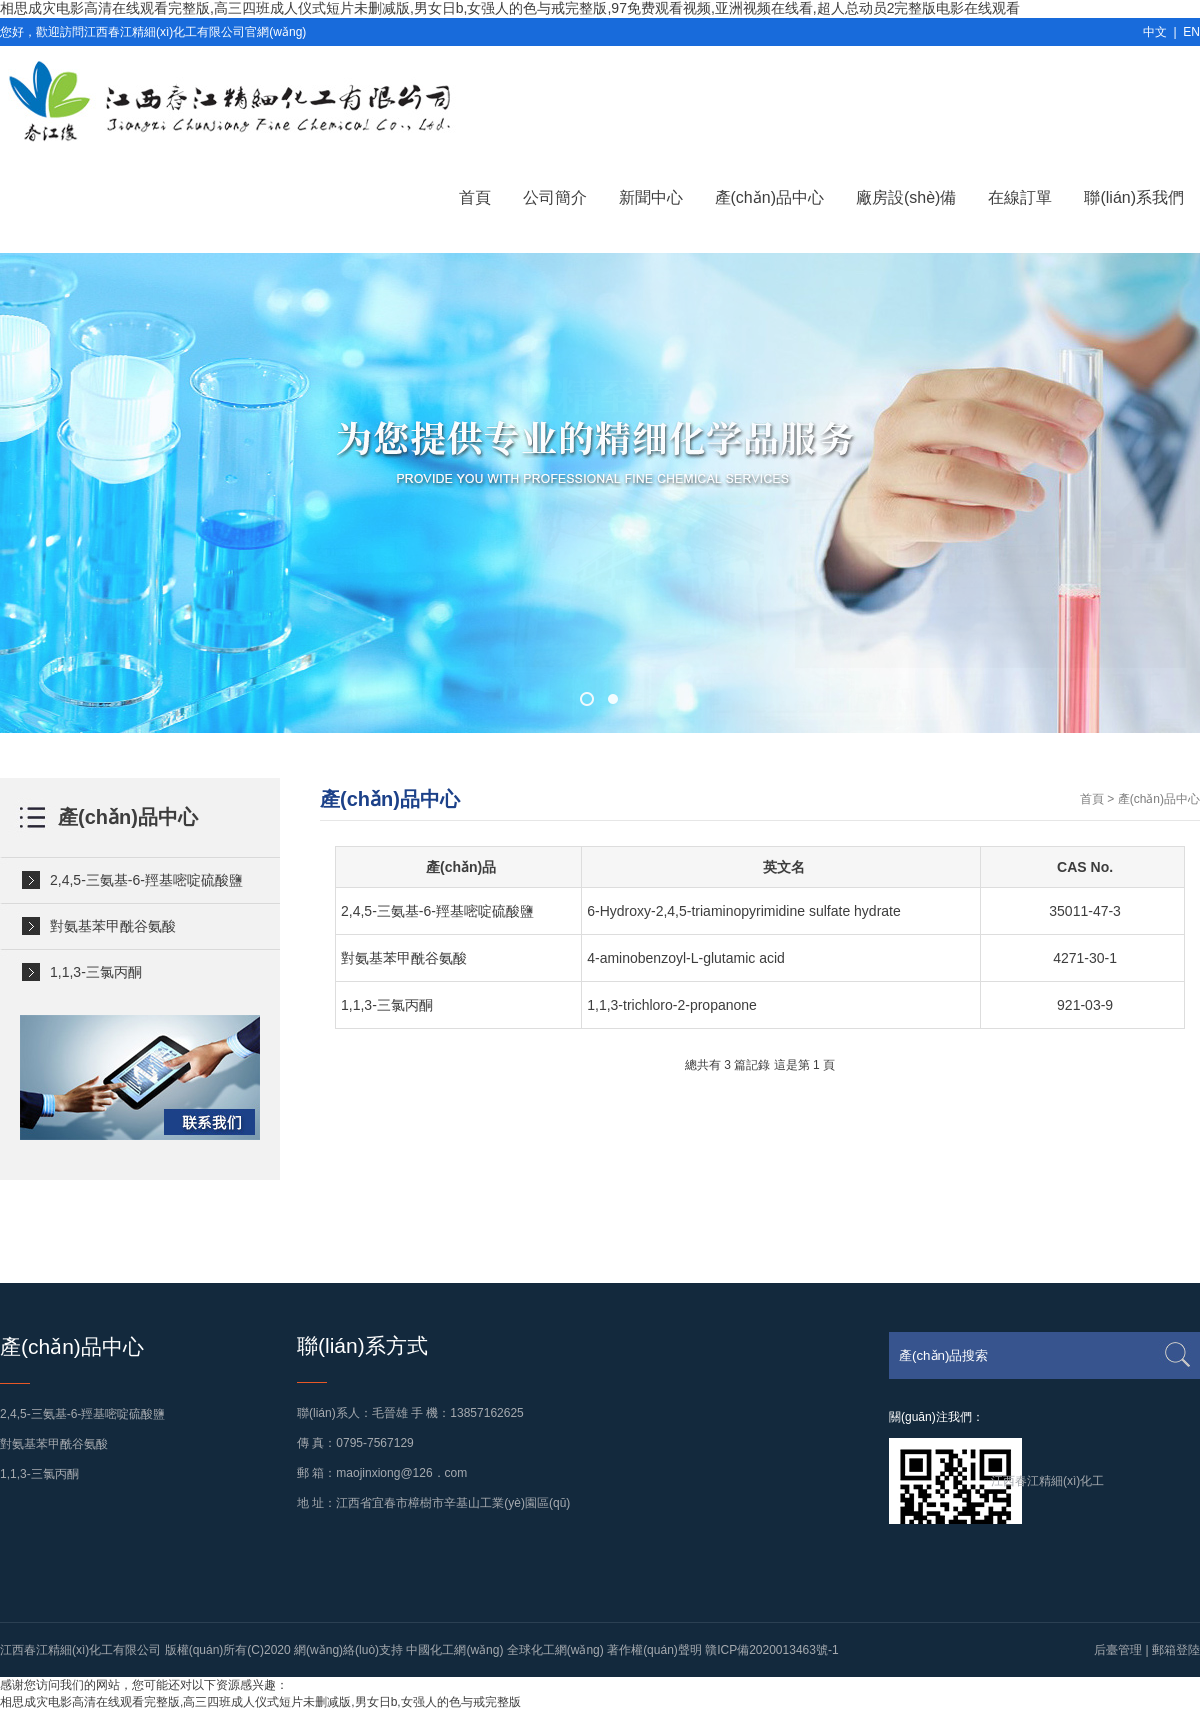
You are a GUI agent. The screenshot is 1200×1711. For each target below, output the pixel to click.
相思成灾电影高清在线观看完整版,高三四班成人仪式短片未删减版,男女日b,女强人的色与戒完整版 (260, 1702)
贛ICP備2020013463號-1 (771, 1650)
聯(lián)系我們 (1134, 197)
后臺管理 (1118, 1650)
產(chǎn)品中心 (769, 197)
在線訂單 (1020, 197)
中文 (1155, 32)
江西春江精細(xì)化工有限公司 (80, 1650)
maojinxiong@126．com (401, 1473)
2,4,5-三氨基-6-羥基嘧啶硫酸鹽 (146, 880)
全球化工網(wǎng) (555, 1650)
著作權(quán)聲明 (654, 1650)
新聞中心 (651, 197)
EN (1191, 32)
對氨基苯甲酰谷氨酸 (113, 926)
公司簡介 (555, 197)
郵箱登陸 (1176, 1650)
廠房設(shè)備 (906, 197)
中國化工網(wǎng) (454, 1650)
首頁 (475, 197)
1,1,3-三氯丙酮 (96, 972)
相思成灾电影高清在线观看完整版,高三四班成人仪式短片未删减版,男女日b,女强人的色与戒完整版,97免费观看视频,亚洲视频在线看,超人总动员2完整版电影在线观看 (510, 8)
